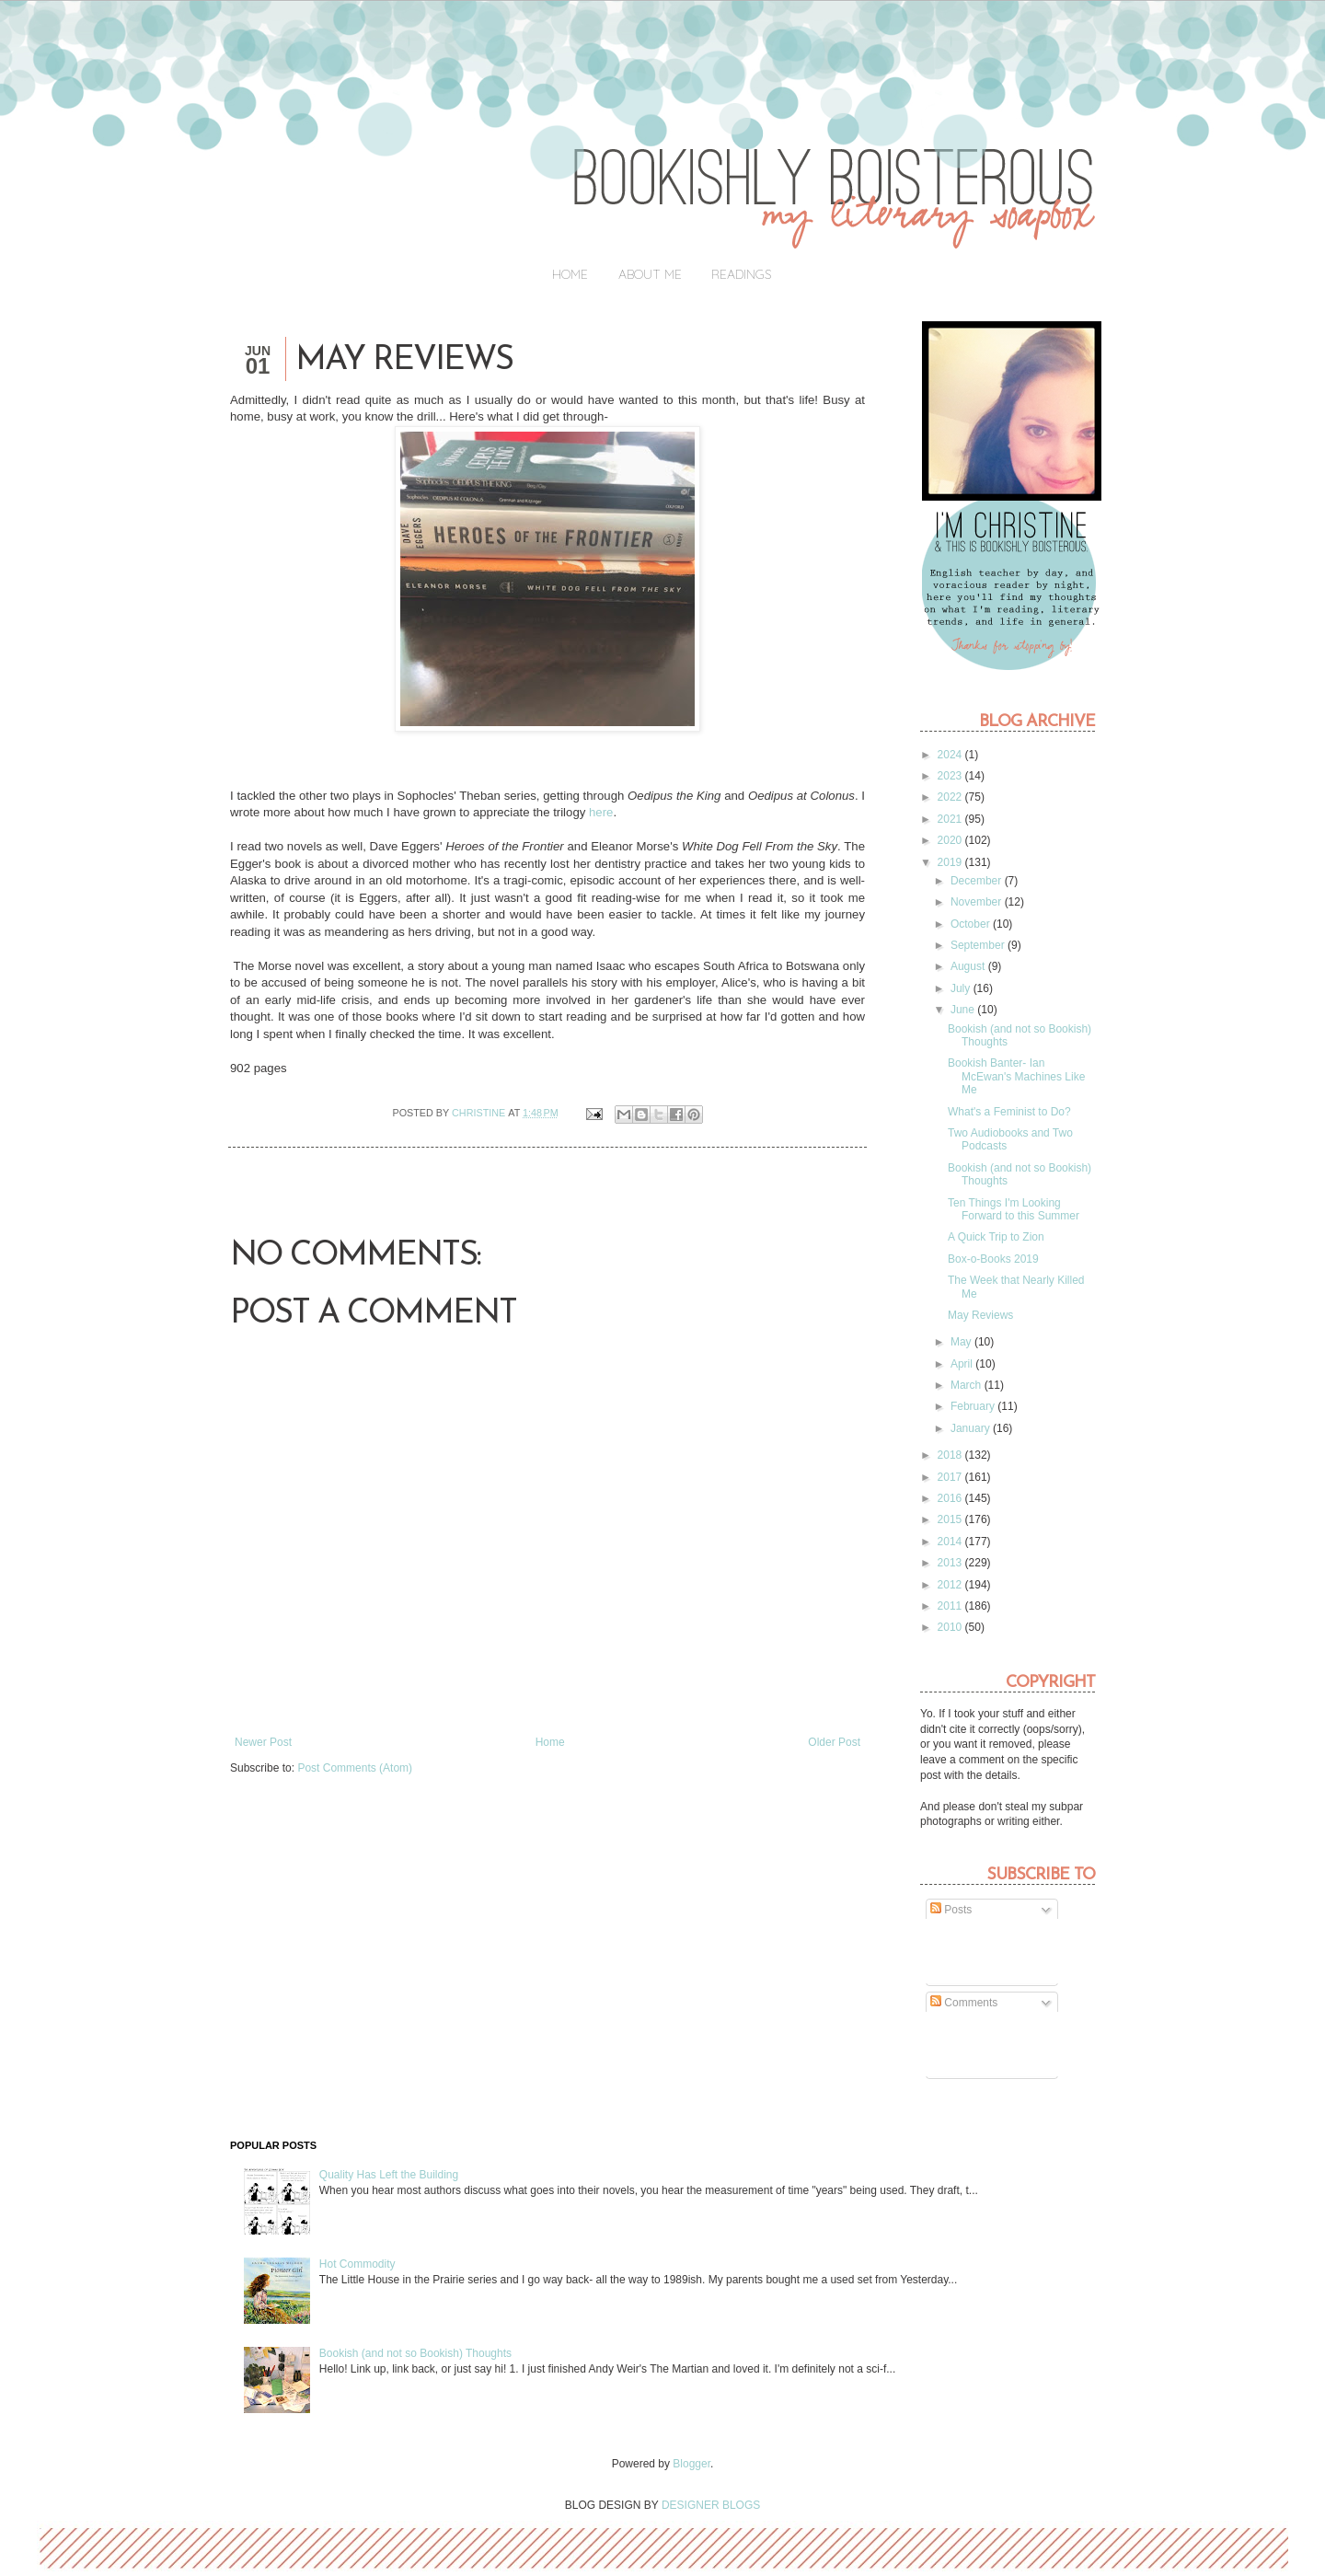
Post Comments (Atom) (354, 1768)
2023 (951, 775)
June (964, 1009)
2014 (951, 1541)
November (978, 901)
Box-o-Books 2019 (993, 1259)
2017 (951, 1477)
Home (570, 274)
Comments (963, 2002)
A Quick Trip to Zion (996, 1236)
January (972, 1428)
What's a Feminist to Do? (1009, 1111)
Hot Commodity (357, 2264)
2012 (951, 1584)
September (979, 945)
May (962, 1341)
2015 (951, 1519)
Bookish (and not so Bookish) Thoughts (415, 2353)
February (974, 1406)
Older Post (834, 1742)
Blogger (691, 2463)
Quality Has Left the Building (388, 2174)
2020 (951, 840)
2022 (951, 797)
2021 (951, 819)
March (968, 1385)
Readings (741, 274)
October (972, 924)
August (969, 966)
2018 (951, 1455)
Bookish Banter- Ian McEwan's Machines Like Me (1016, 1076)
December (978, 880)
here (601, 812)
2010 (951, 1627)
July (962, 988)
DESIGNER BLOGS (711, 2505)
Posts (951, 1909)
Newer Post (263, 1742)
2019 (951, 862)
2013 (951, 1562)
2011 (951, 1606)
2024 (951, 754)
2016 (951, 1498)
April (963, 1363)
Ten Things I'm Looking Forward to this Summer (1013, 1209)
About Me (650, 274)
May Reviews (980, 1315)
